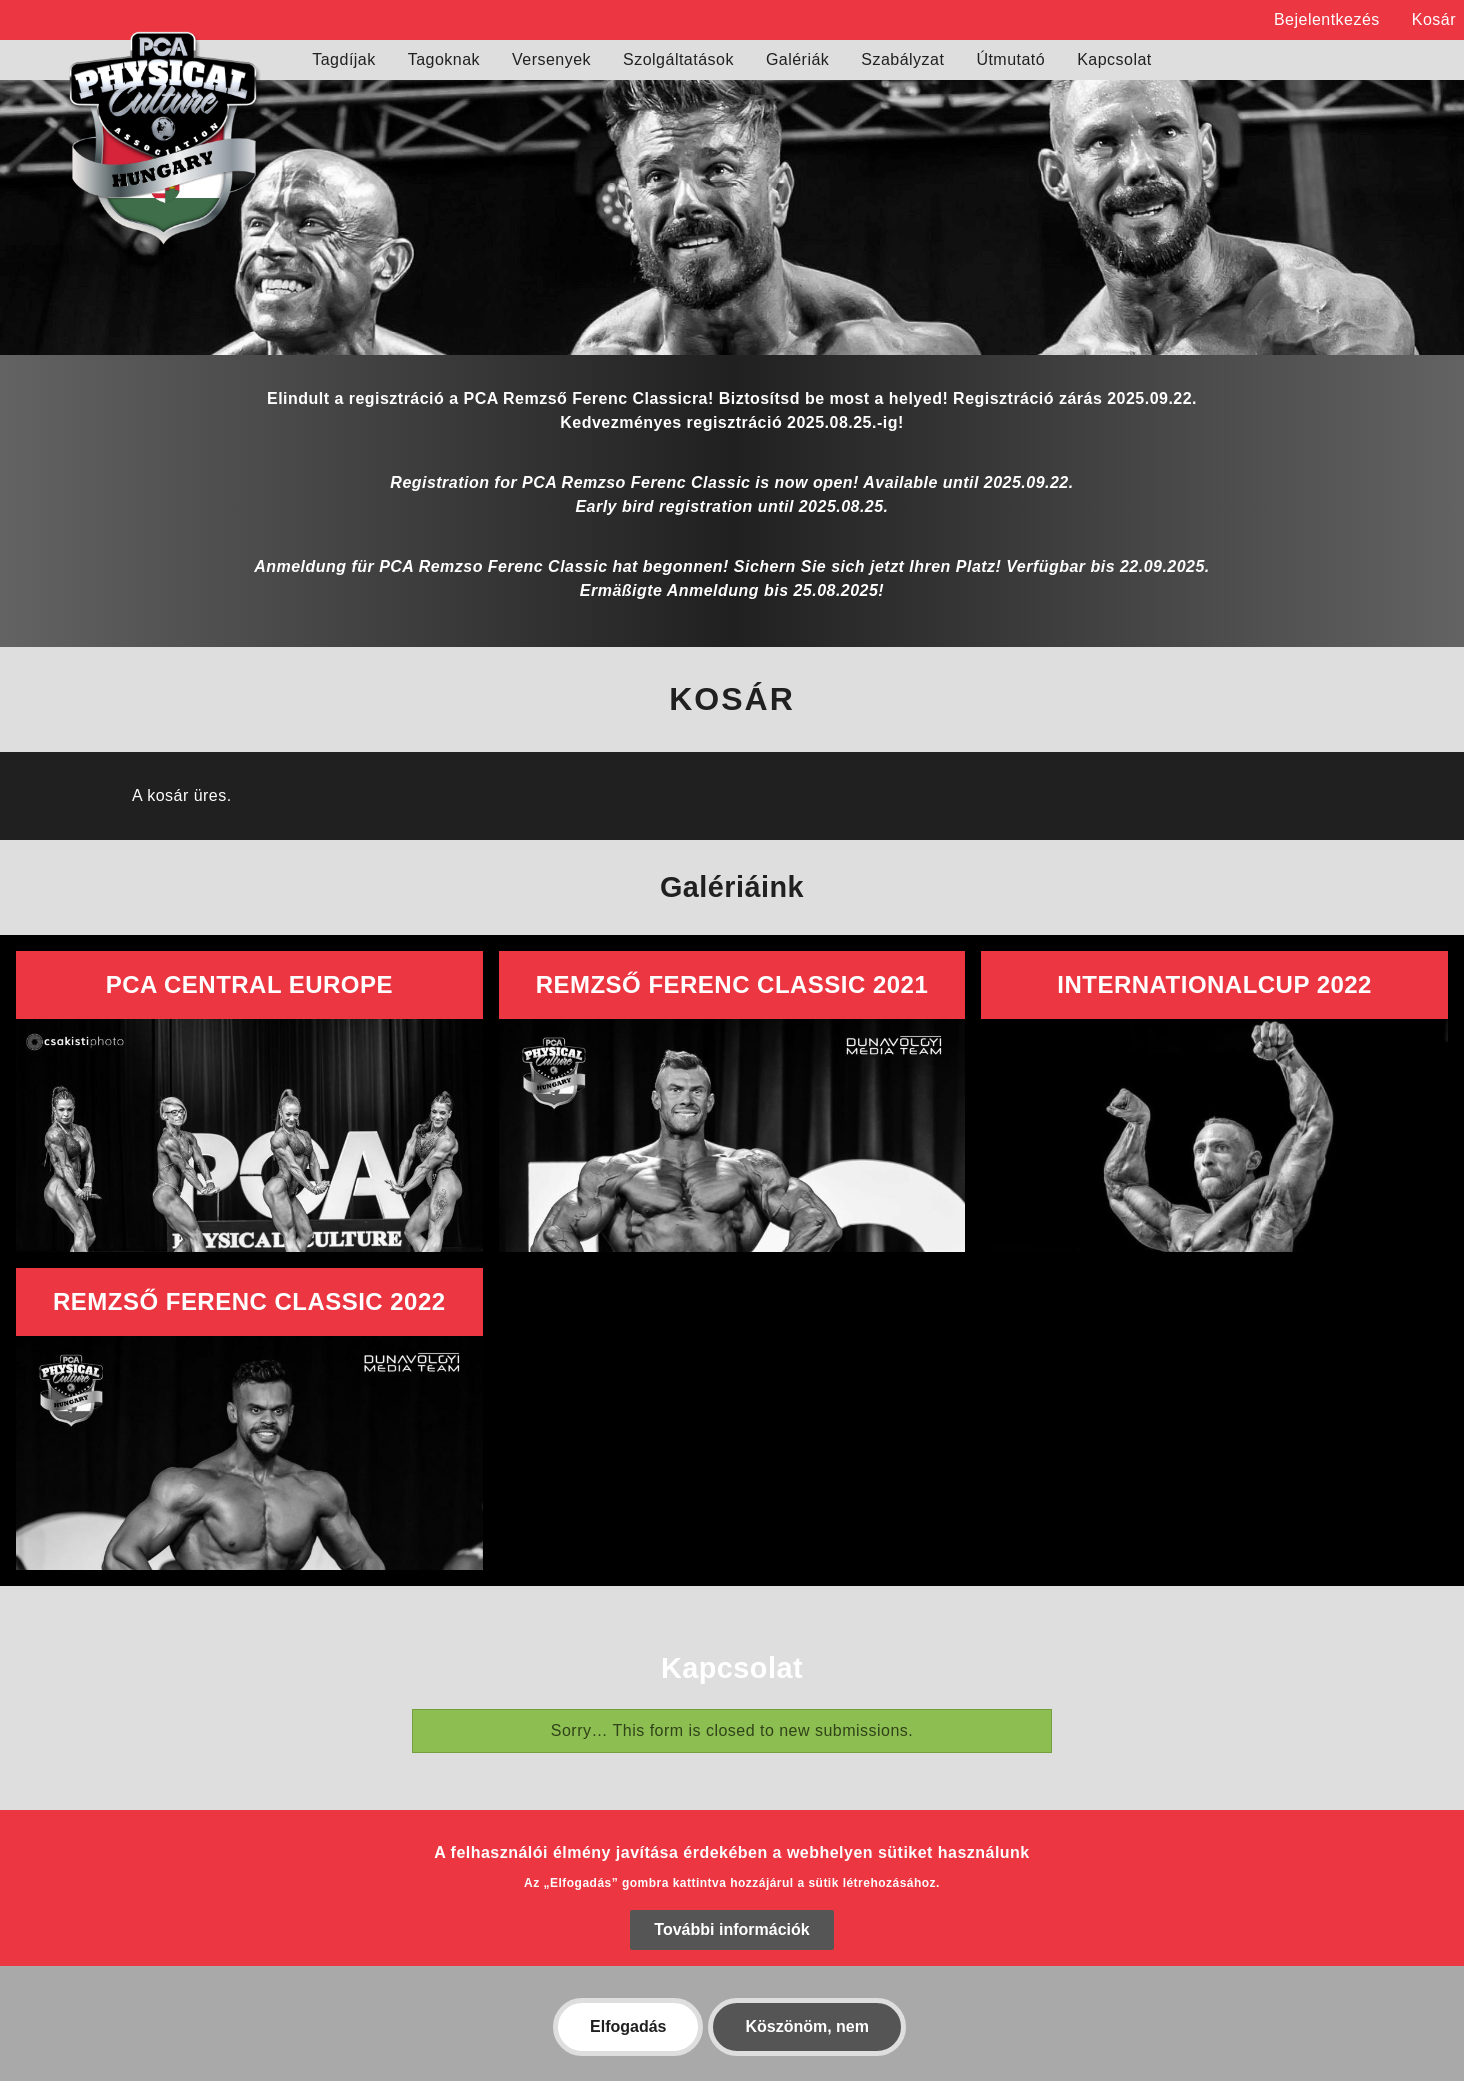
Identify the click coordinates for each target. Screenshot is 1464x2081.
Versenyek (551, 59)
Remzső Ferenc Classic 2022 (249, 1301)
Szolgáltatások (678, 59)
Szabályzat (902, 59)
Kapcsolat (1114, 59)
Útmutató (1010, 59)
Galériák (797, 59)
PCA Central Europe (249, 984)
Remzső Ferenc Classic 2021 (732, 984)
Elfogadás (628, 2049)
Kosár (1434, 19)
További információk (731, 1952)
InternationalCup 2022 (1214, 984)
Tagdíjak (343, 59)
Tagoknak (444, 59)
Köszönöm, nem (807, 2049)
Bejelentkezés (1327, 19)
